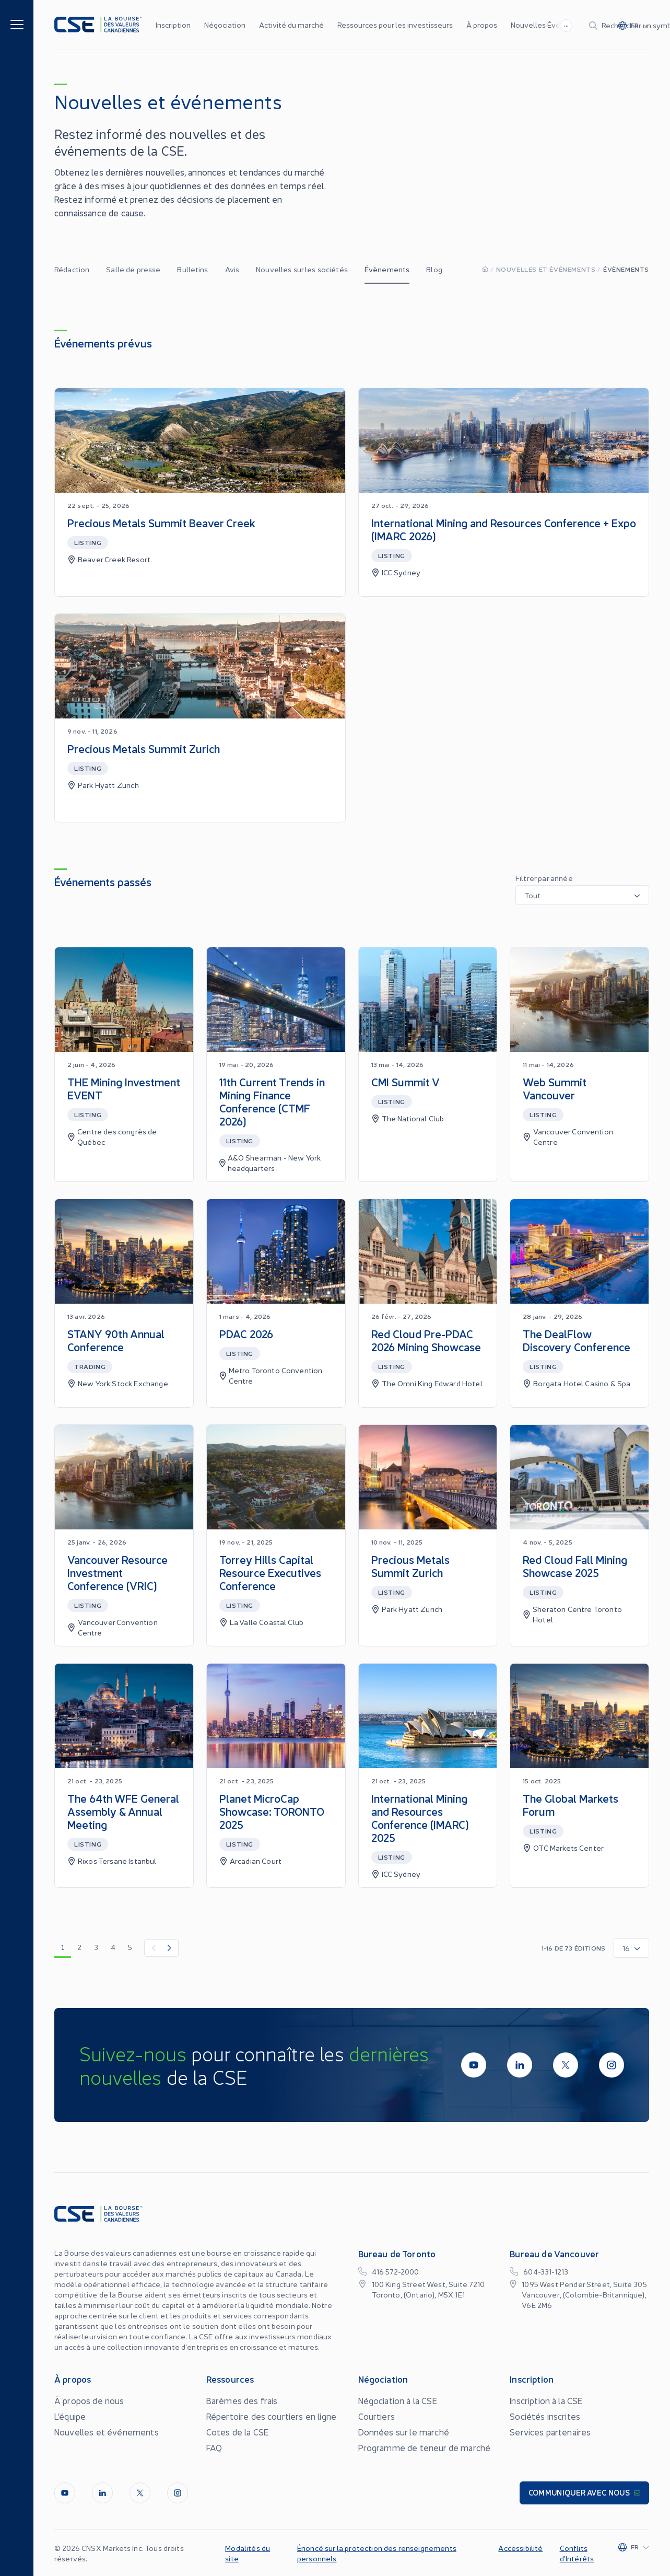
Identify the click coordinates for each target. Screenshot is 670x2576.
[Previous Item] (153, 1948)
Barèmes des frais (242, 2400)
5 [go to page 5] (129, 1947)
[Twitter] (565, 2065)
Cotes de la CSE (237, 2432)
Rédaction (71, 269)
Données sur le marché (403, 2432)
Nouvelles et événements (546, 268)
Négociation (224, 24)
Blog (434, 269)
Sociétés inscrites (545, 2416)
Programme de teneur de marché (424, 2447)
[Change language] (639, 25)
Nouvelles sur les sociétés (302, 269)
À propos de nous (89, 2400)
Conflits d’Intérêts (577, 2553)
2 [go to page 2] (79, 1947)
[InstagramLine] (611, 2065)
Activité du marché (291, 24)
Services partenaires (550, 2432)
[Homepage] (485, 268)
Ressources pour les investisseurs (395, 24)
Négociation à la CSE (397, 2400)
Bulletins (192, 269)
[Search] (536, 25)
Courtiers (376, 2416)
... (443, 24)
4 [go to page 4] (113, 1947)
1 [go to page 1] (63, 1947)
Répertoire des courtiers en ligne (271, 2416)
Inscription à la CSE (546, 2400)
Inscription (173, 24)
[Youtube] (473, 2065)
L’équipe (70, 2416)
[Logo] (98, 25)
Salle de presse (133, 269)
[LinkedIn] (519, 2065)
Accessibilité (520, 2548)
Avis (232, 269)
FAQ (214, 2447)
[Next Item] (169, 1948)
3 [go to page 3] (96, 1947)
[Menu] (16, 23)
